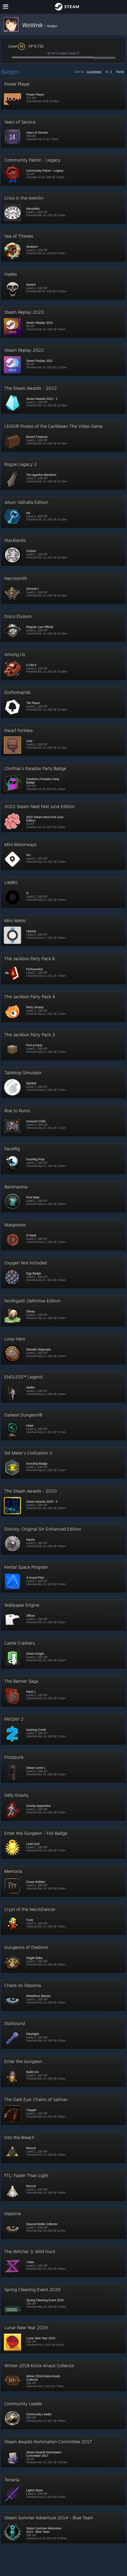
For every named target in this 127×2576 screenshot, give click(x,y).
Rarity (120, 71)
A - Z (109, 71)
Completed (94, 71)
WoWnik (33, 25)
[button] (63, 94)
